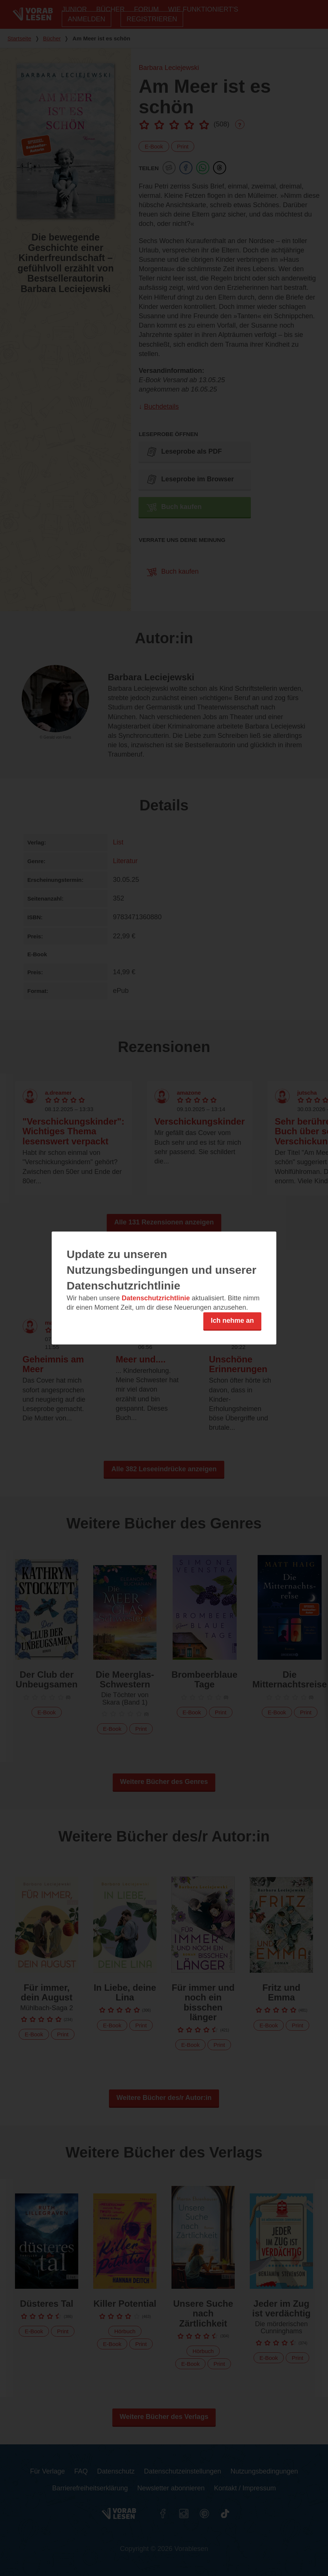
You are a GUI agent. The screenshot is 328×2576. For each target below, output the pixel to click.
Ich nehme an (232, 1320)
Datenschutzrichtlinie (156, 1298)
